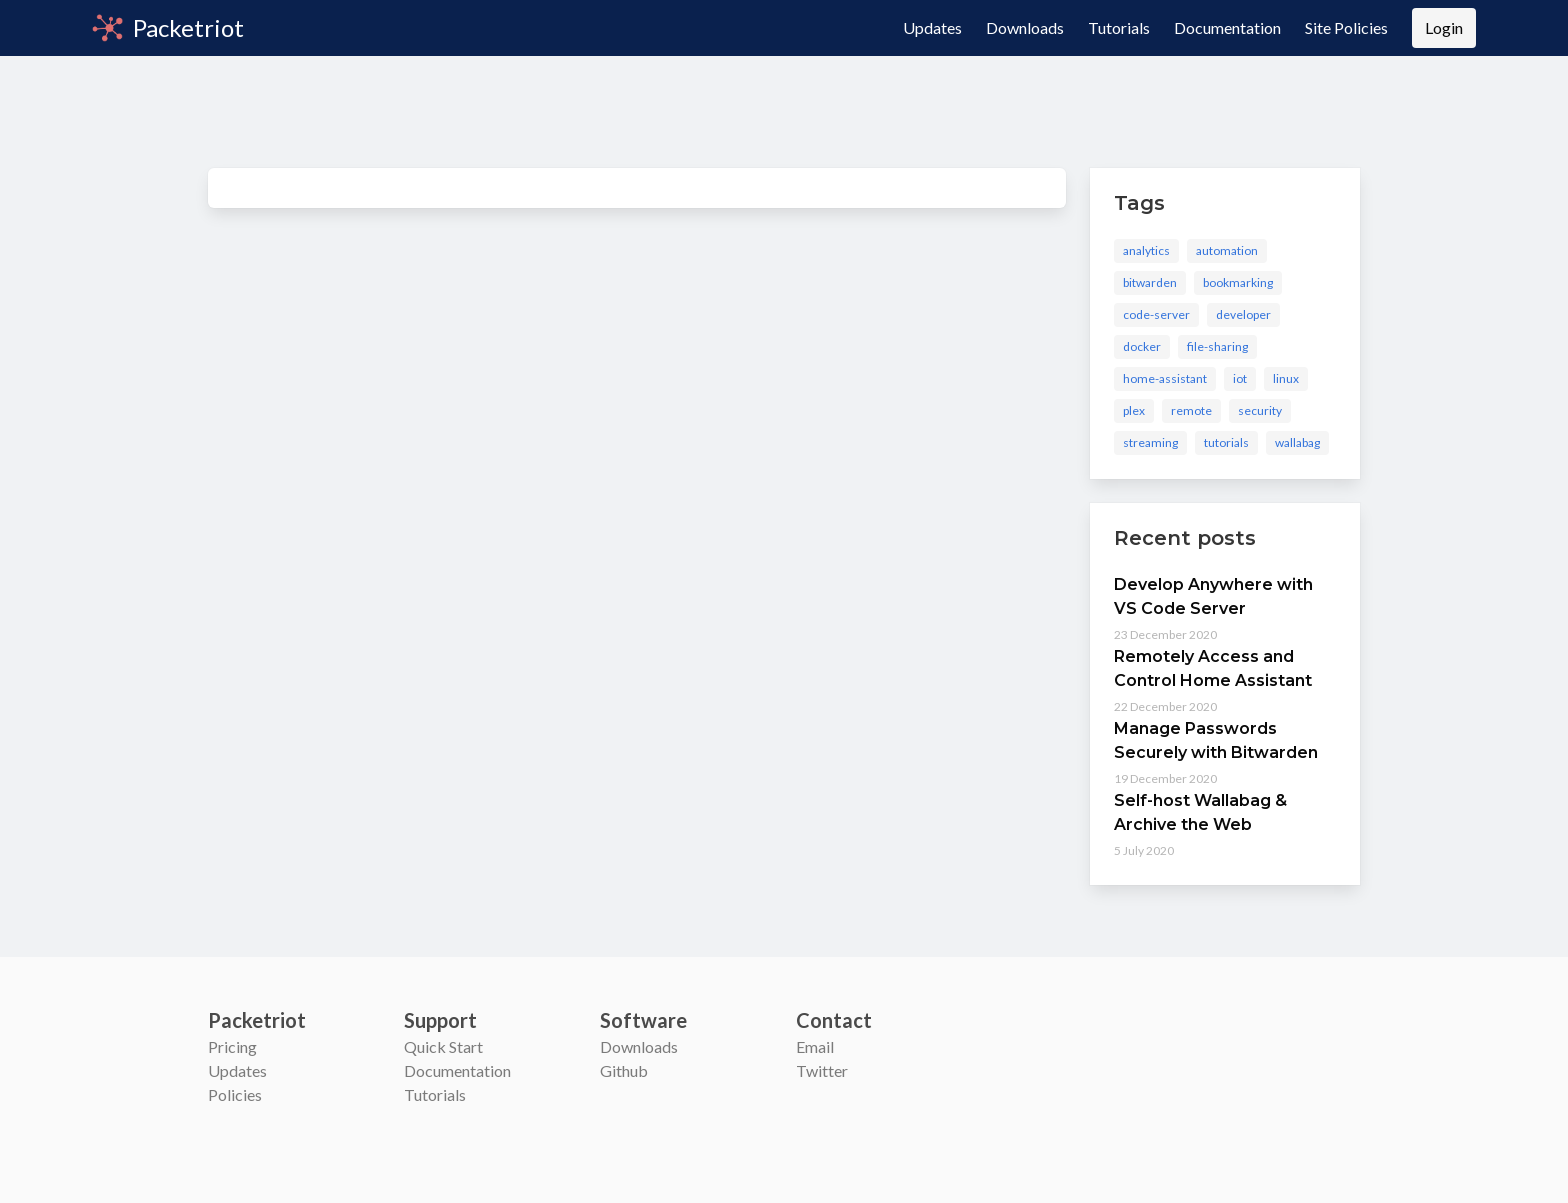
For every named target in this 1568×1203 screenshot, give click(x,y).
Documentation (1227, 27)
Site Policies (1346, 27)
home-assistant (1165, 378)
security (1260, 410)
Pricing (232, 1046)
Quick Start (443, 1046)
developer (1243, 314)
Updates (932, 27)
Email (815, 1046)
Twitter (822, 1070)
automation (1227, 250)
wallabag (1297, 442)
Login (1444, 27)
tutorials (1226, 442)
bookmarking (1238, 282)
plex (1134, 410)
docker (1142, 346)
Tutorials (1119, 27)
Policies (235, 1094)
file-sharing (1217, 346)
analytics (1146, 250)
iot (1240, 378)
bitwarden (1150, 282)
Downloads (1025, 27)
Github (624, 1070)
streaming (1150, 442)
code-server (1156, 314)
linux (1286, 378)
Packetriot (168, 27)
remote (1191, 410)
